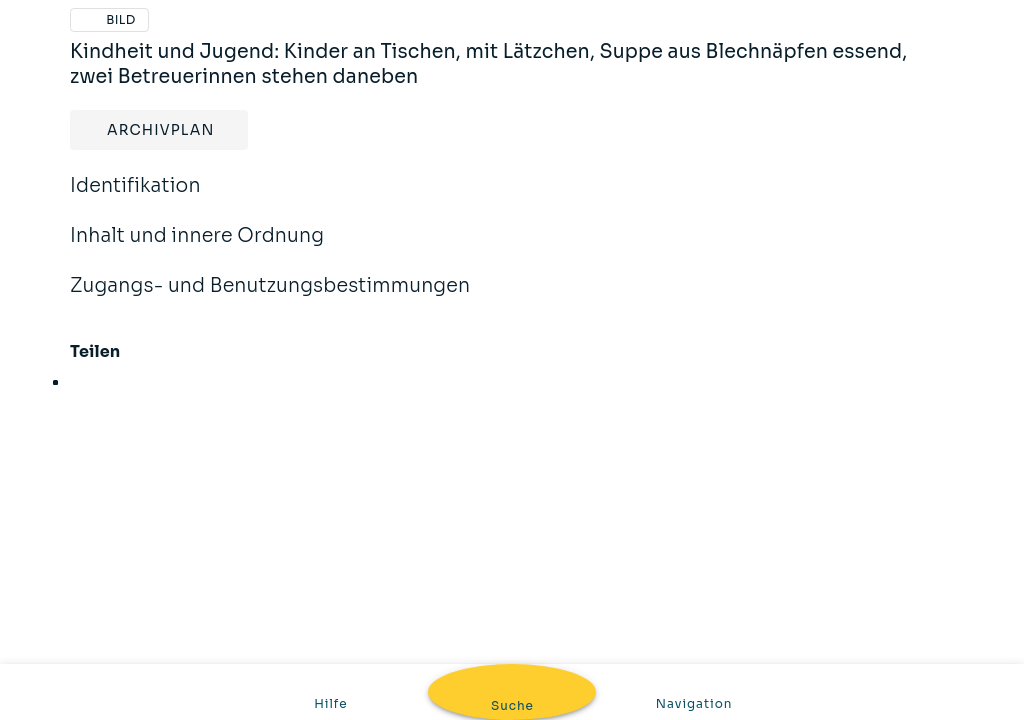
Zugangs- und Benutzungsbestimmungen (270, 299)
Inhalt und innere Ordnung (197, 249)
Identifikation (135, 199)
